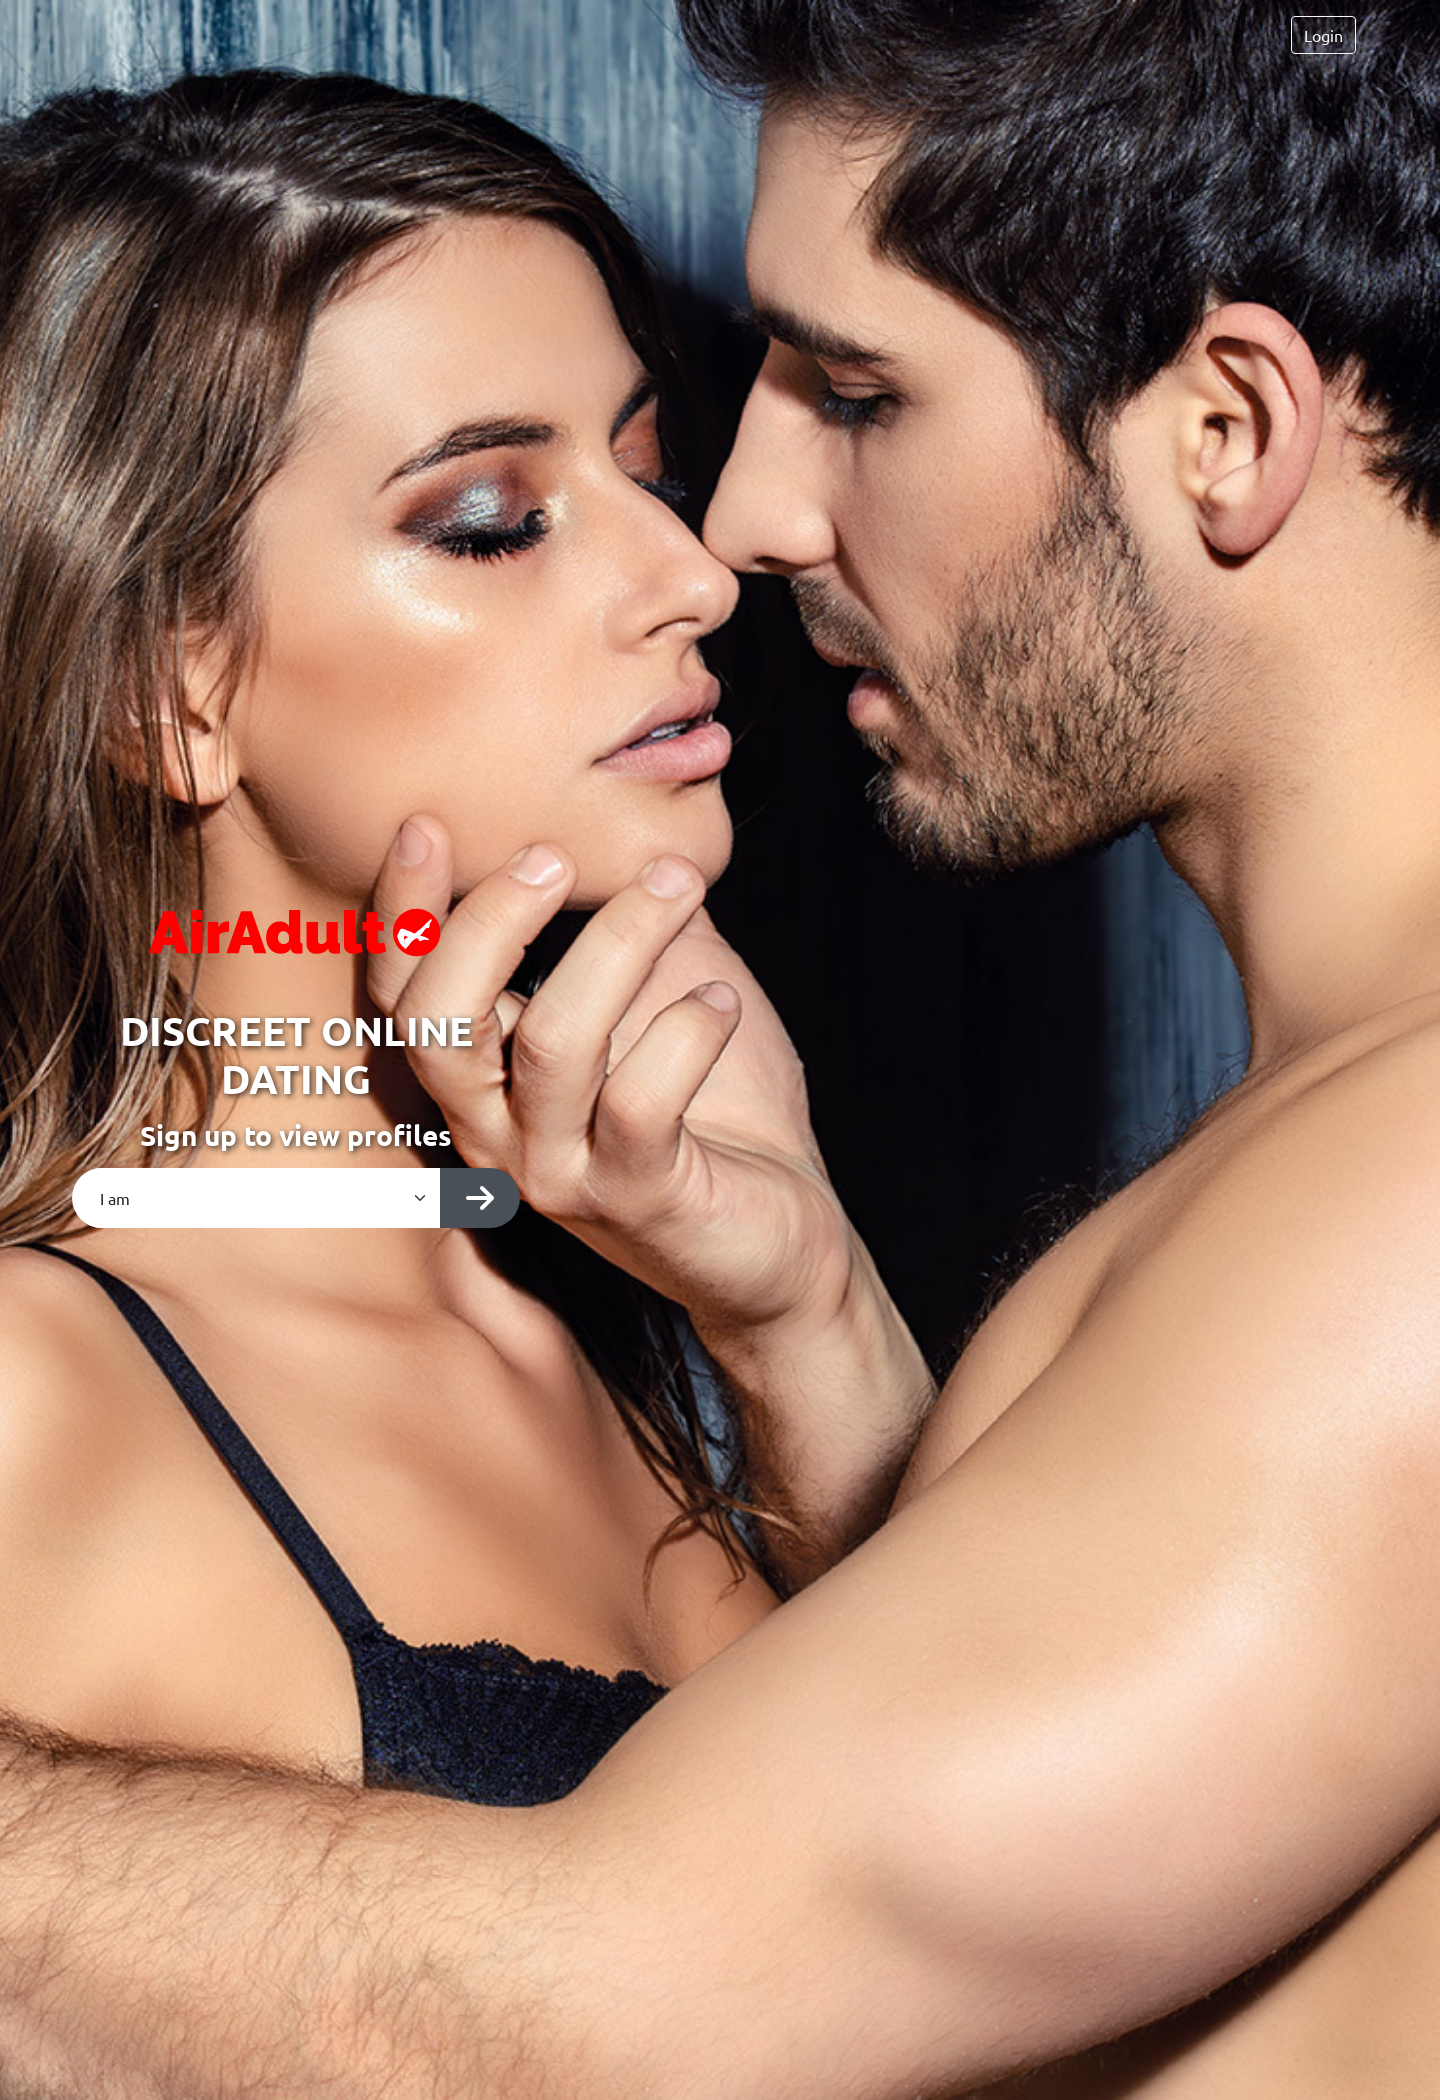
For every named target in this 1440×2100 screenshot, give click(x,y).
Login (1323, 35)
